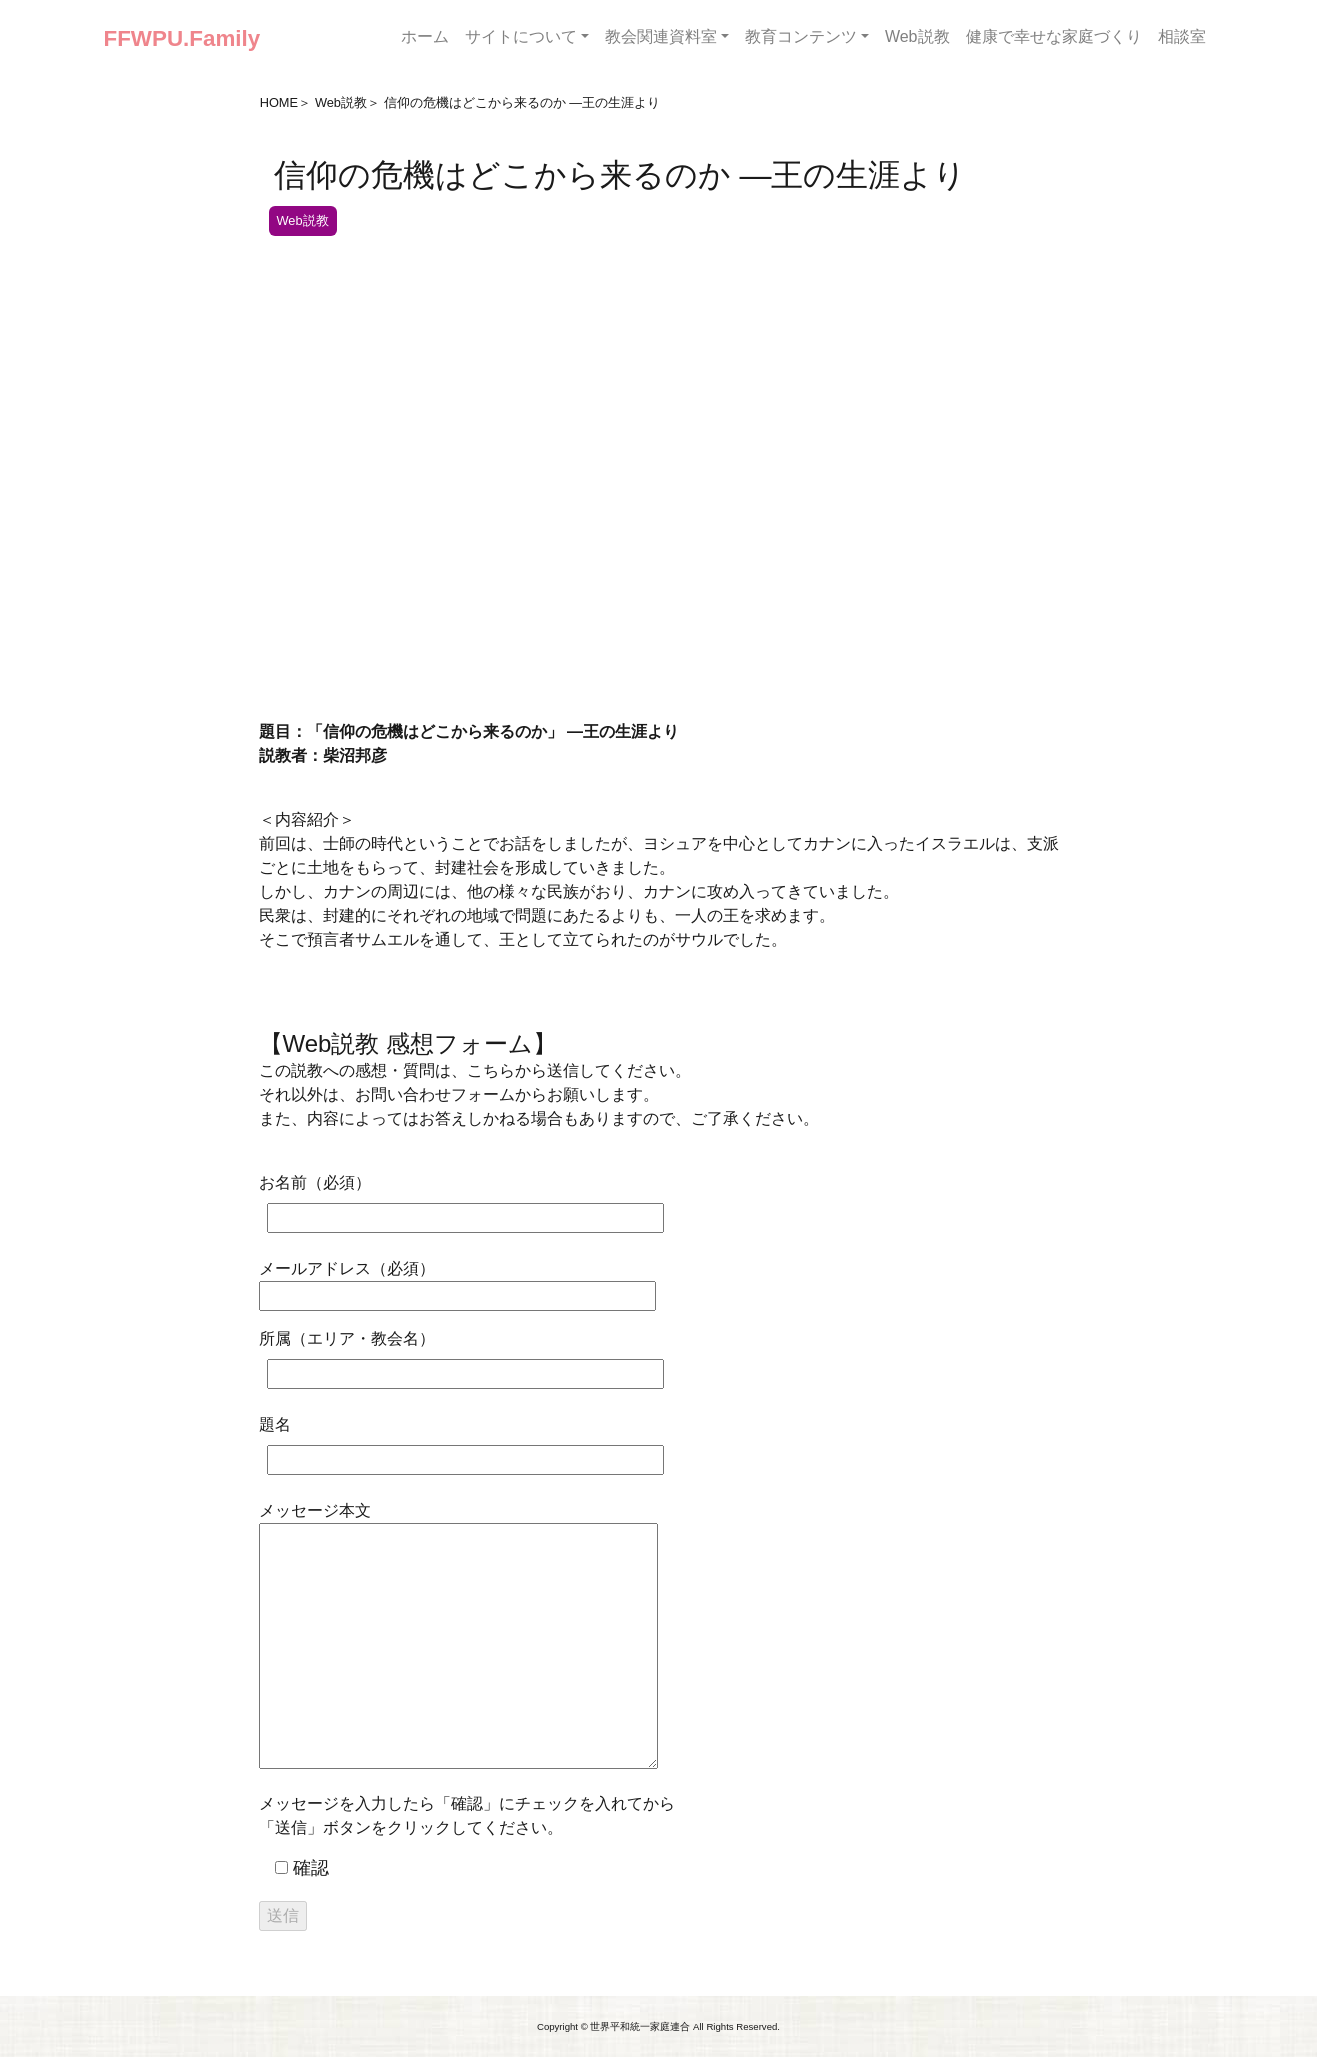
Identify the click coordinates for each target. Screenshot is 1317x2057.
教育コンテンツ (801, 36)
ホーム (425, 36)
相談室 (1182, 36)
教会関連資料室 (661, 36)
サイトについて (521, 36)
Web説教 (917, 36)
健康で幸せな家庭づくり (1054, 36)
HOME (279, 102)
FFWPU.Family (182, 38)
